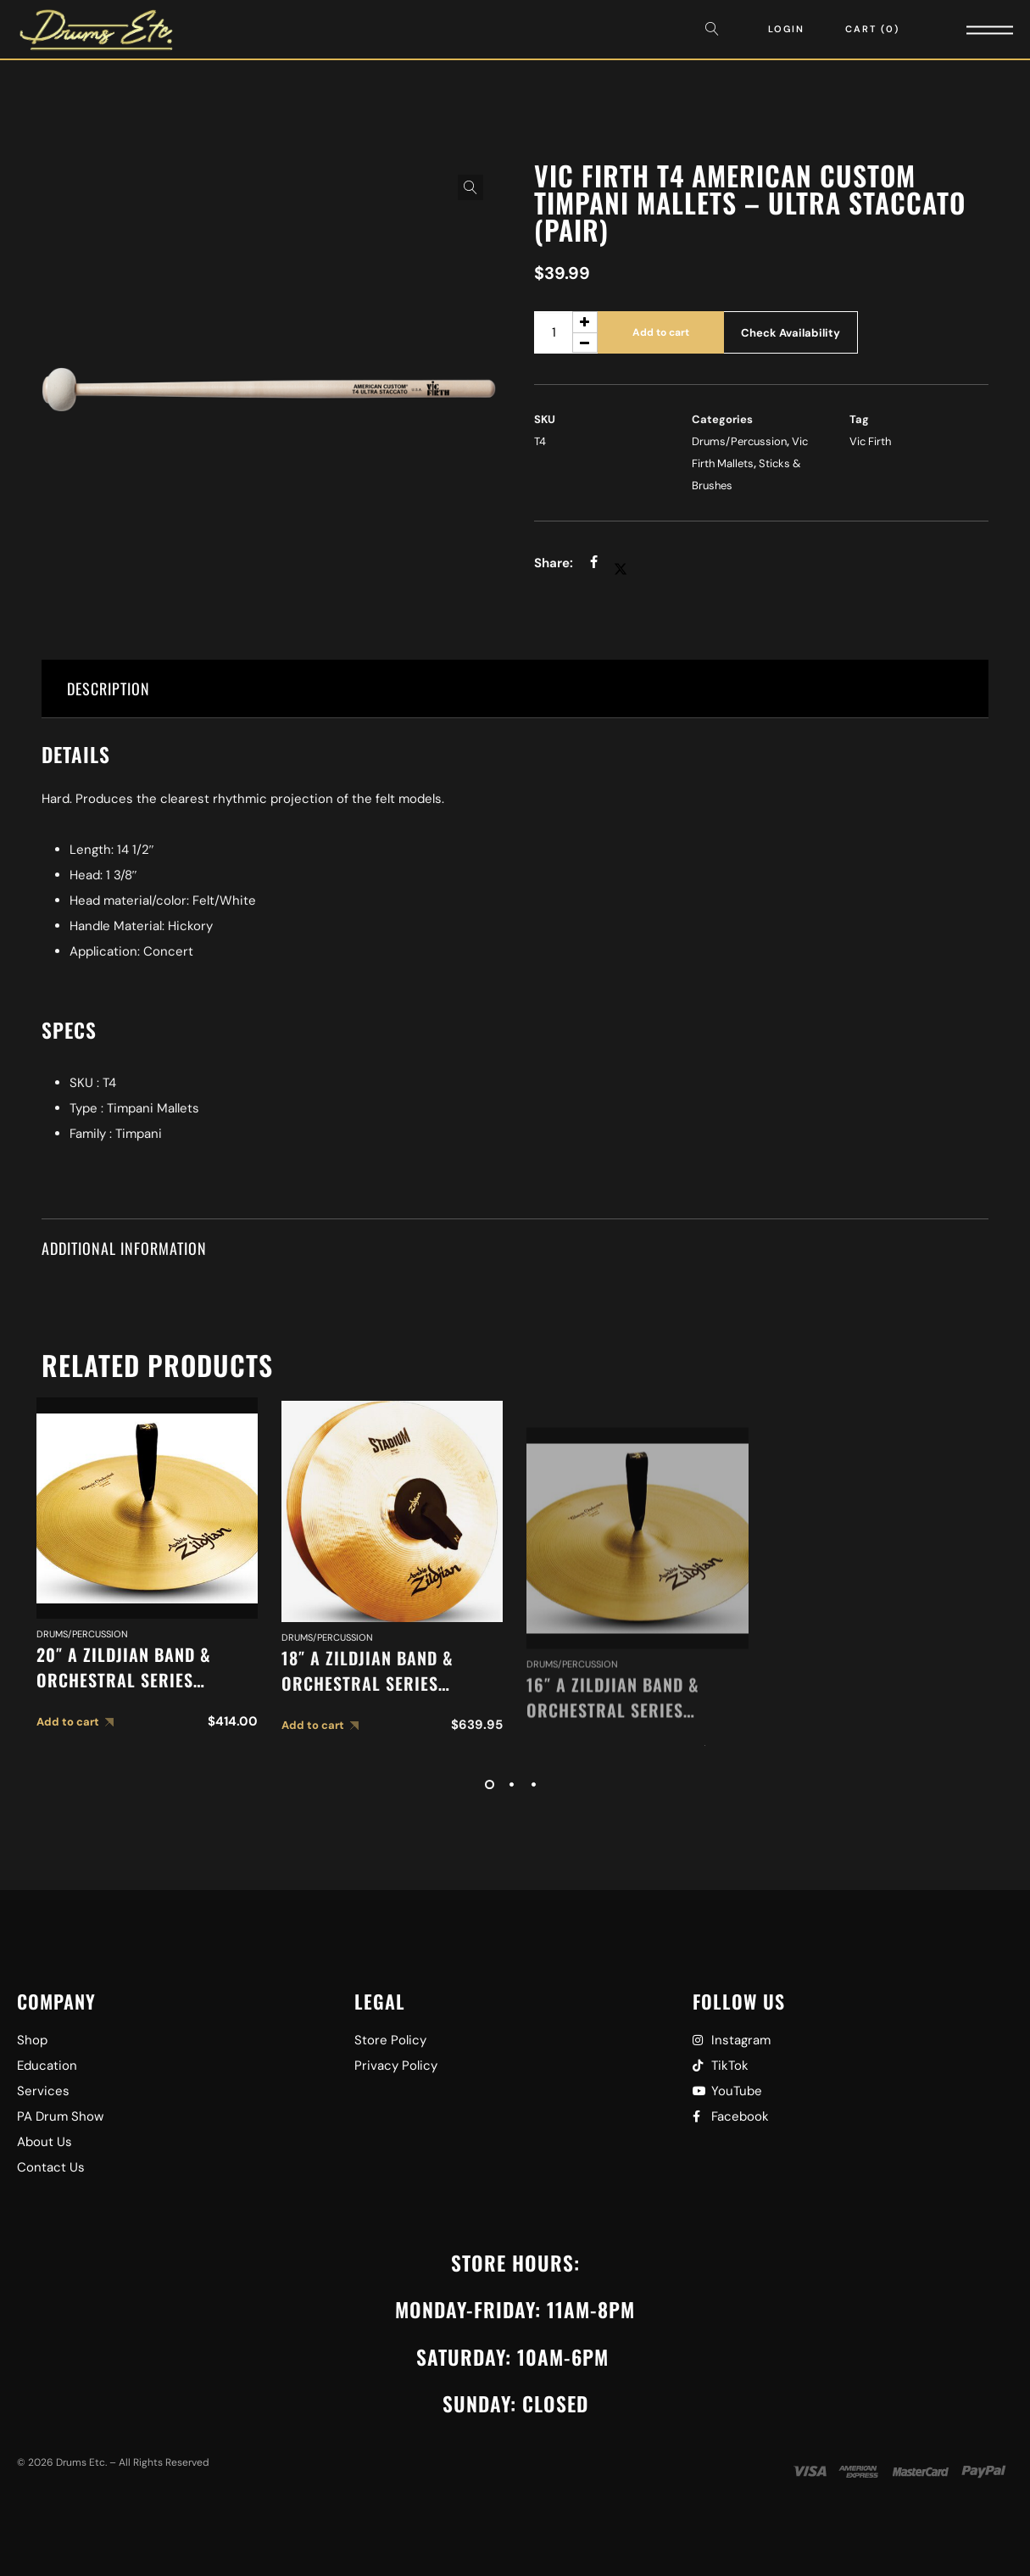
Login (786, 29)
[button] (470, 187)
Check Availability (790, 333)
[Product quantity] (566, 332)
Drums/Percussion (739, 441)
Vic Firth (870, 441)
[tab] (515, 689)
